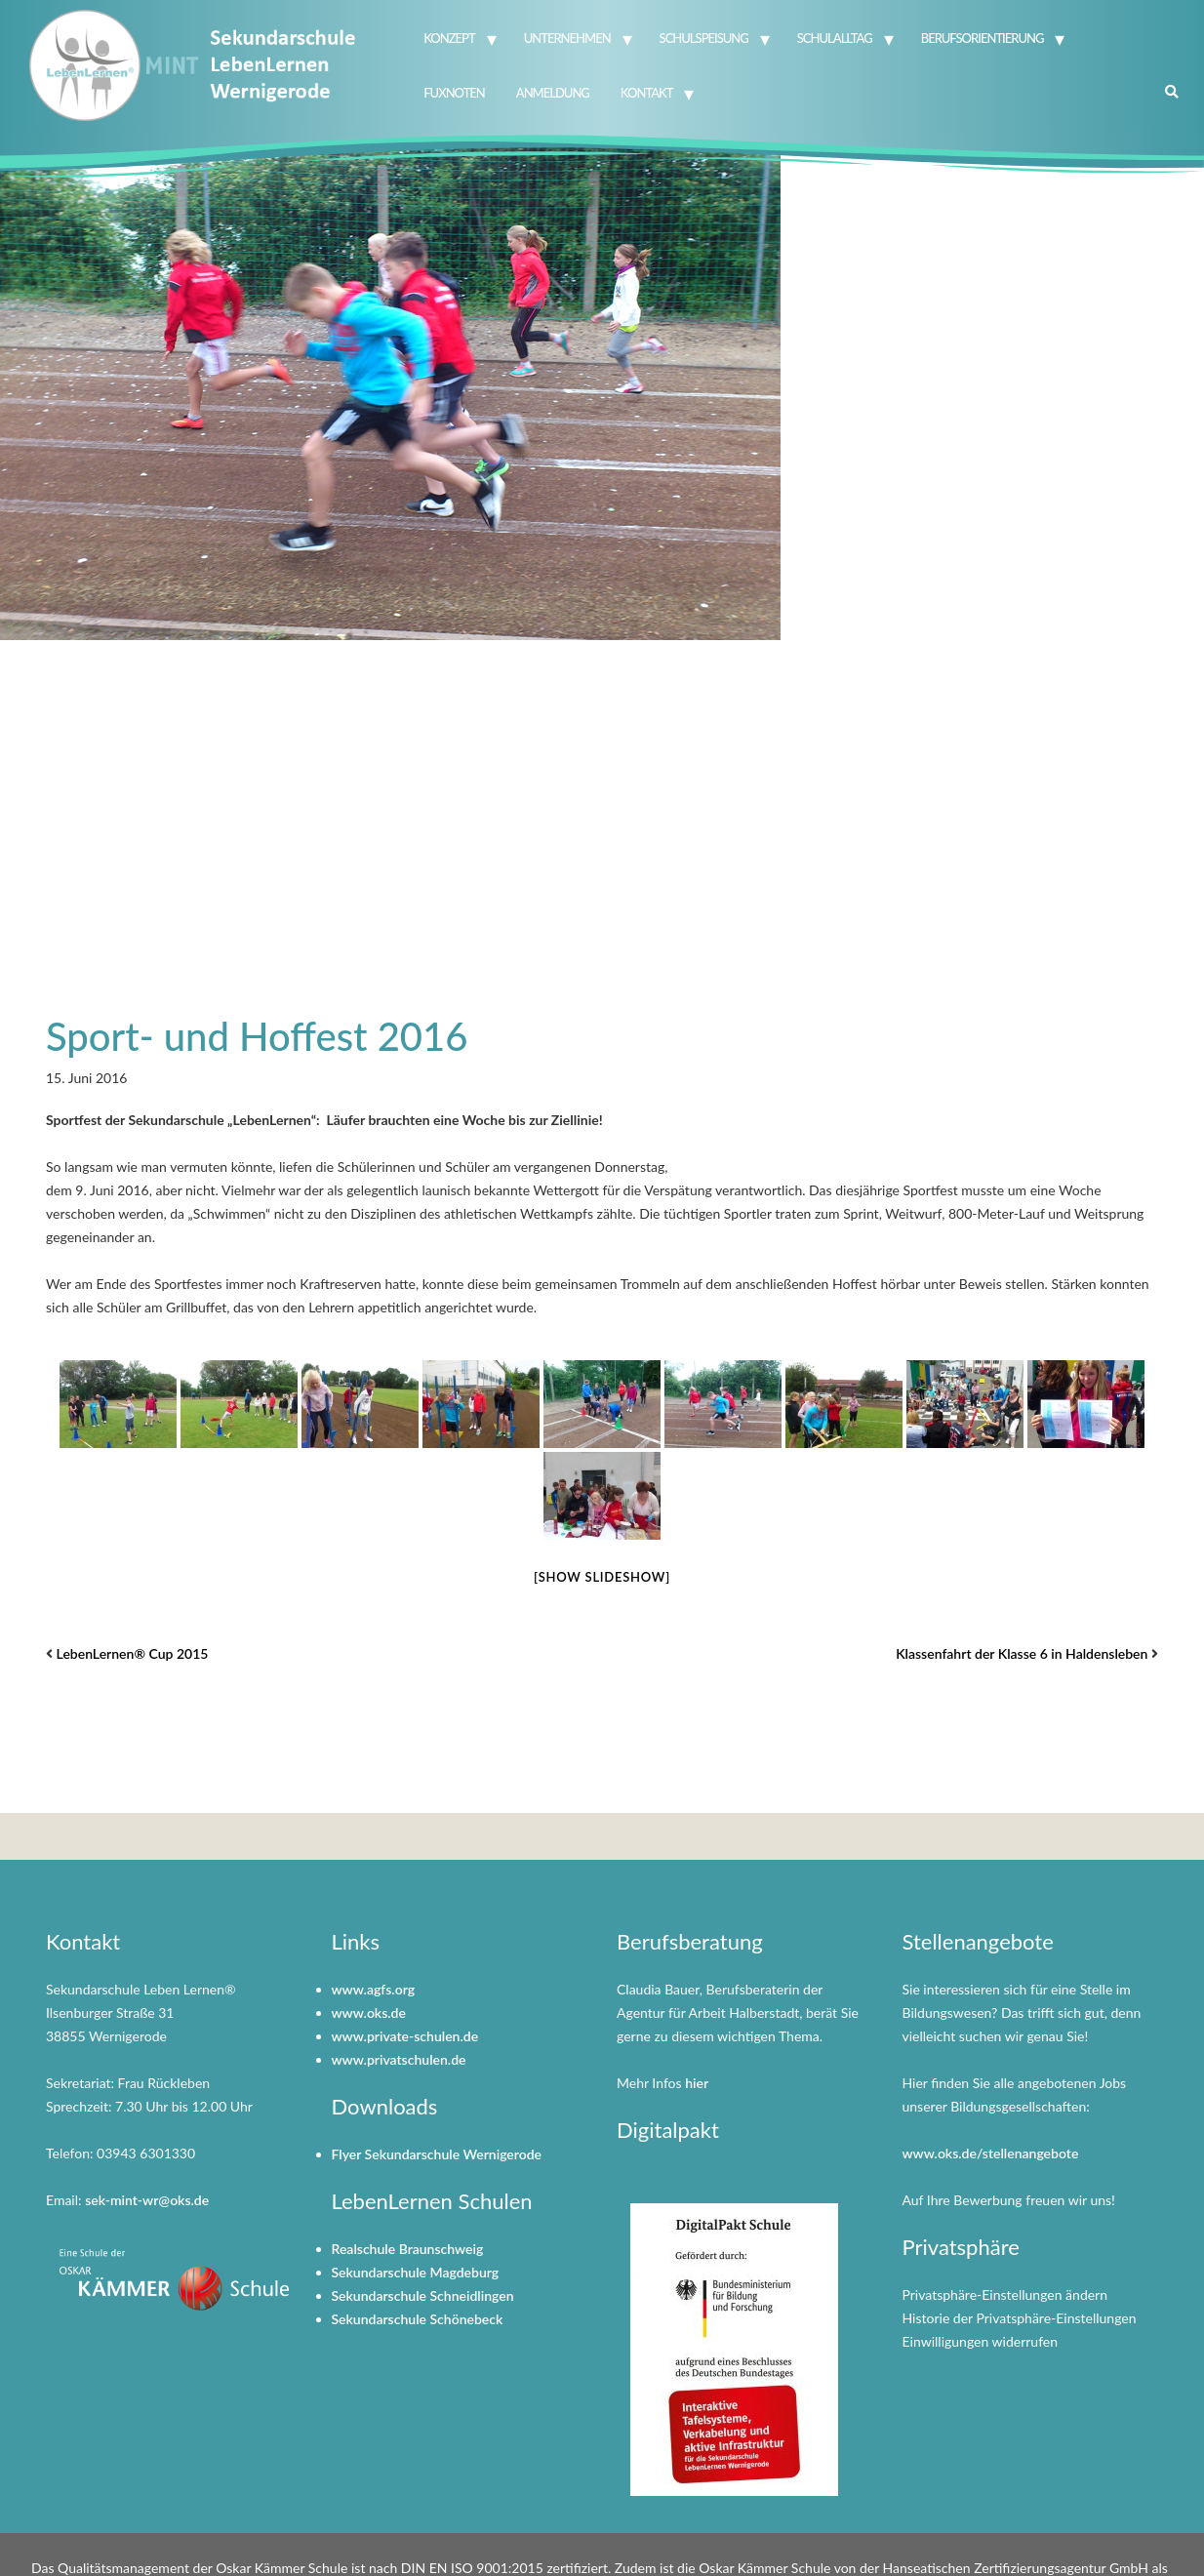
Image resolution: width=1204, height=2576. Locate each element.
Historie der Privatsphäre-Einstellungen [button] (1020, 2318)
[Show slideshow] (602, 1577)
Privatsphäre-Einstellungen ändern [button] (1005, 2294)
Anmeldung (552, 93)
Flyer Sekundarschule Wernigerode (437, 2154)
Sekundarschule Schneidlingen (423, 2295)
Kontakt (647, 93)
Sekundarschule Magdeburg (416, 2272)
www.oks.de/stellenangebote (991, 2153)
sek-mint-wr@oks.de (147, 2200)
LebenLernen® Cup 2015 (133, 1653)
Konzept (448, 38)
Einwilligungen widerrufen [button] (981, 2341)
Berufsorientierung (982, 38)
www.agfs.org (374, 1989)
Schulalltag (834, 38)
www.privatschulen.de (399, 2059)
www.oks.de (369, 2012)
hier (696, 2082)
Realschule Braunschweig (408, 2248)
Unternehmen (567, 38)
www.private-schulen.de (405, 2036)
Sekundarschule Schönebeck (417, 2319)
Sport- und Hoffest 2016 (256, 1036)
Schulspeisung (704, 38)
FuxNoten (454, 93)
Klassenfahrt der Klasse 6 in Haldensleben (1021, 1653)
